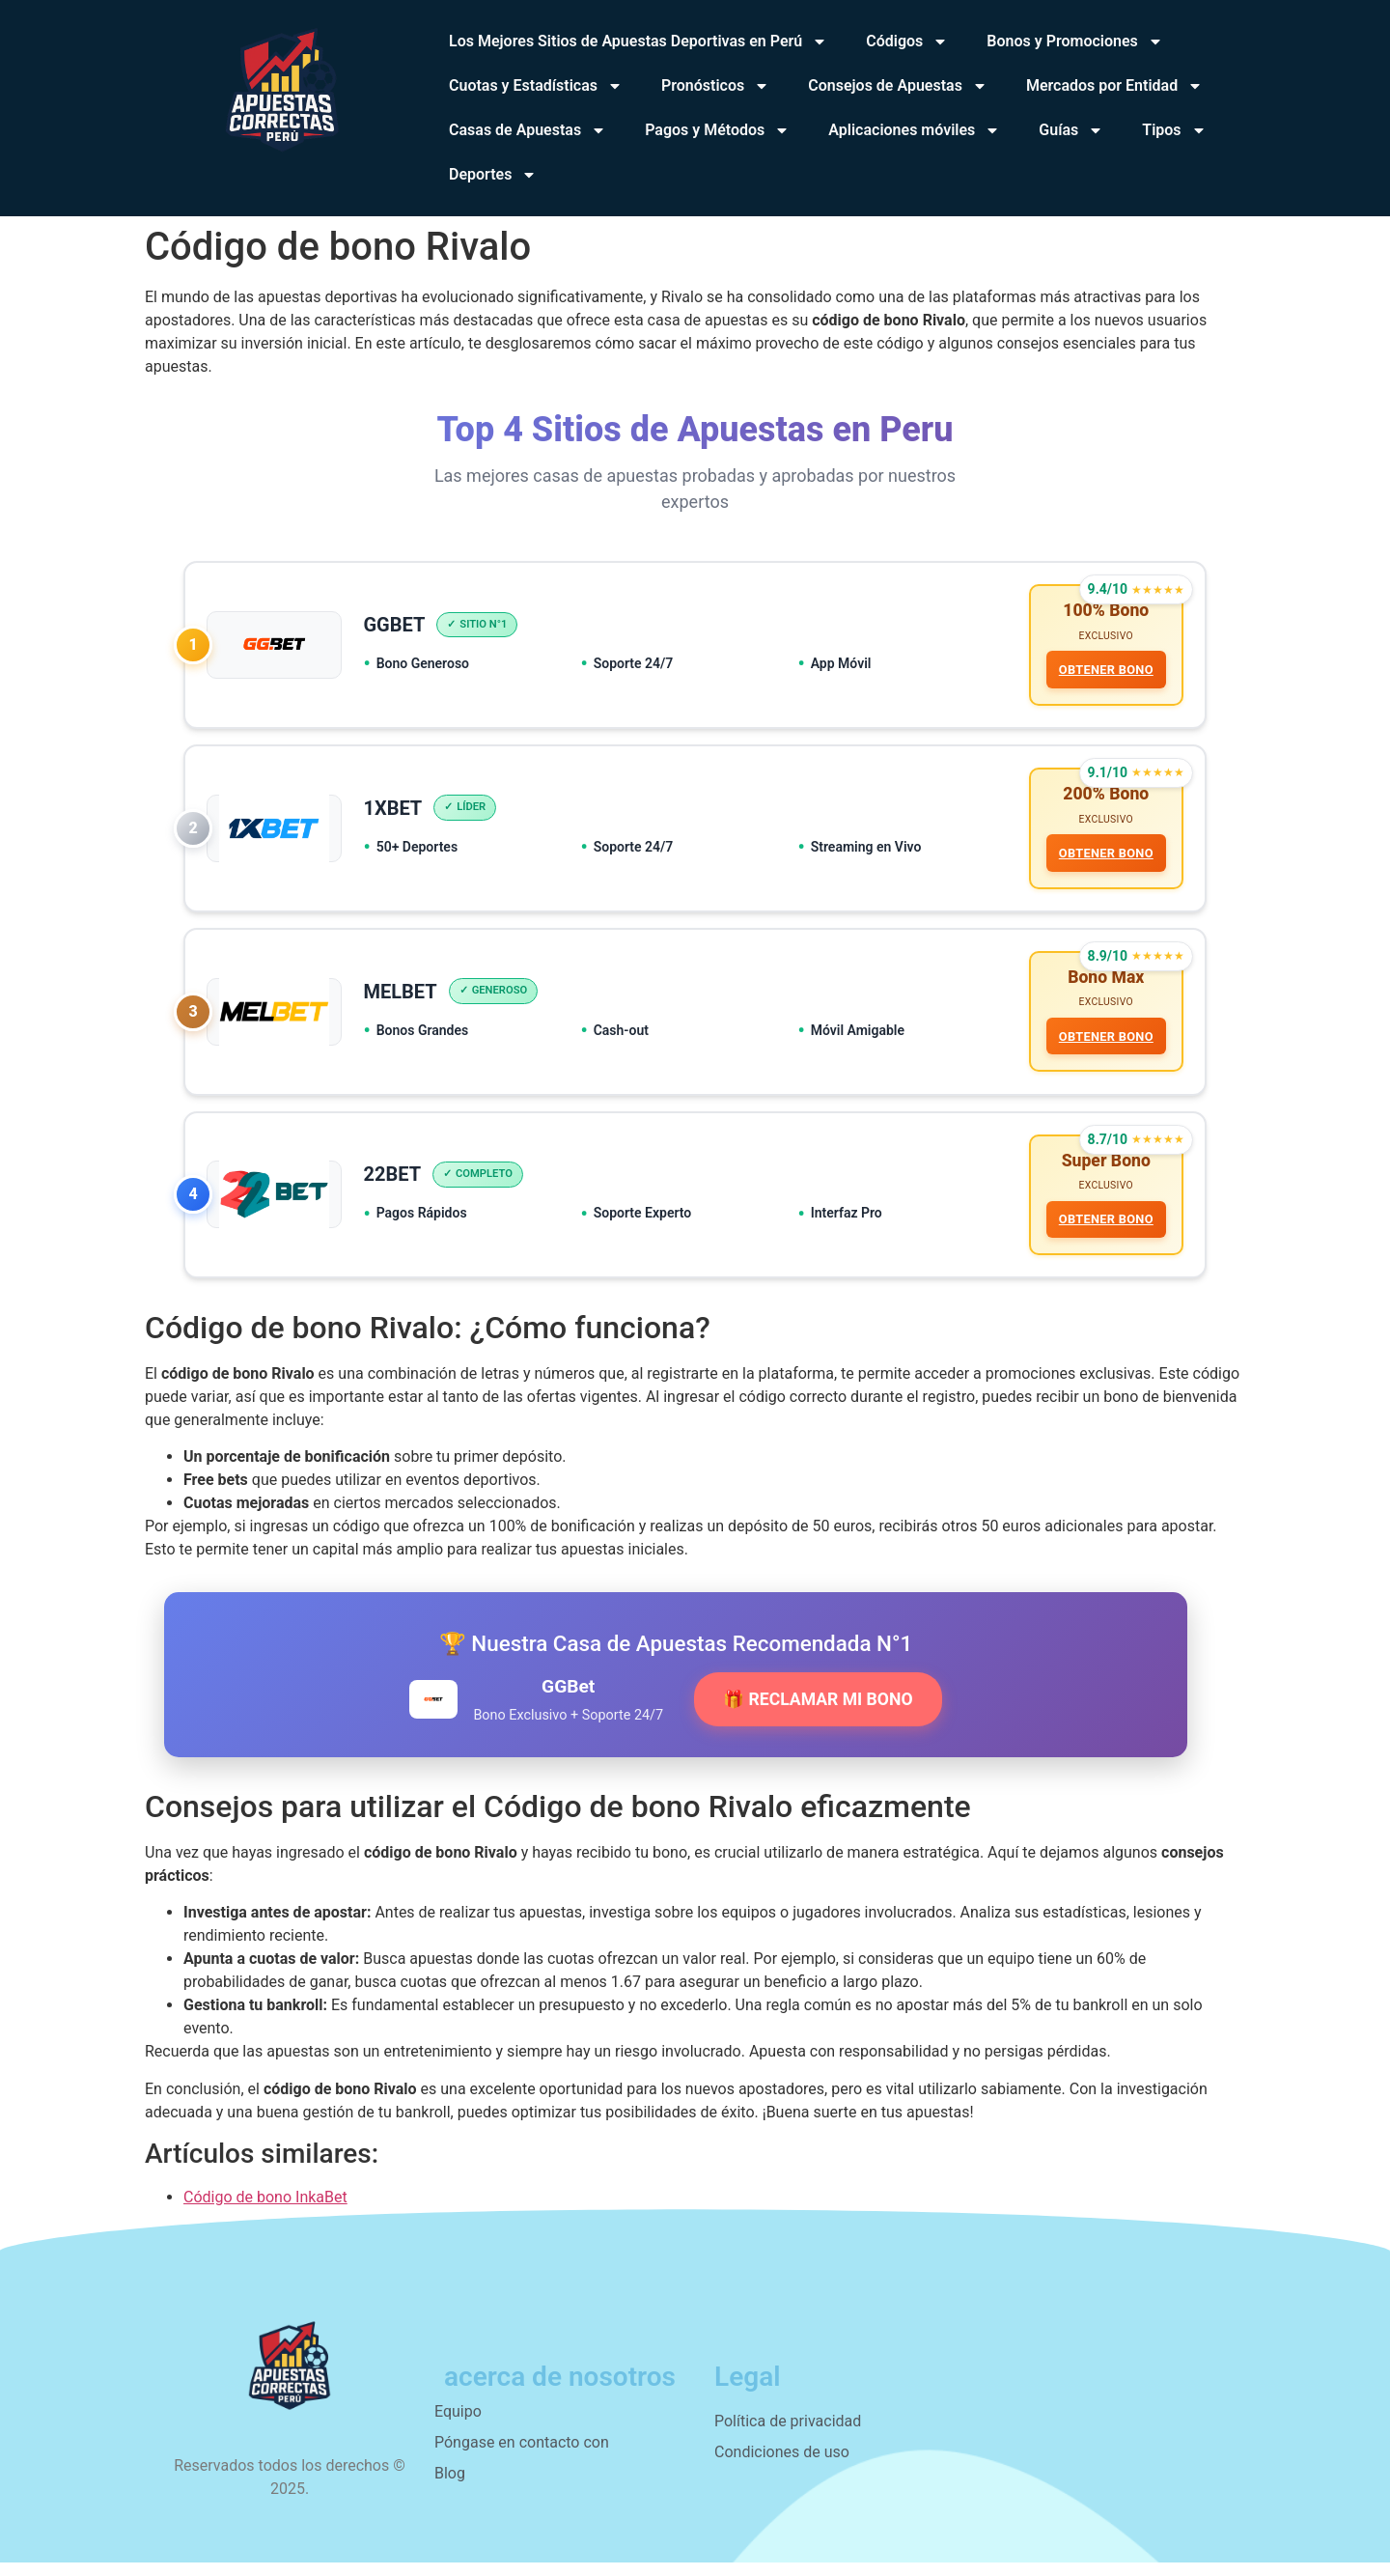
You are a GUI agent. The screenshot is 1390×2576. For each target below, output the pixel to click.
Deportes (493, 174)
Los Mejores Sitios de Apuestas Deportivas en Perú (638, 41)
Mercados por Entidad (1114, 86)
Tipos (1174, 130)
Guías (1071, 130)
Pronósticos (715, 86)
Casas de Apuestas (527, 130)
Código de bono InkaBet (265, 2210)
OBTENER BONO (1104, 671)
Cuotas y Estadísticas (536, 86)
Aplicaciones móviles (914, 130)
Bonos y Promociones (1074, 41)
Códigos (907, 41)
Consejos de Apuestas (897, 86)
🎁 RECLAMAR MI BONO (817, 1712)
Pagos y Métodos (717, 130)
